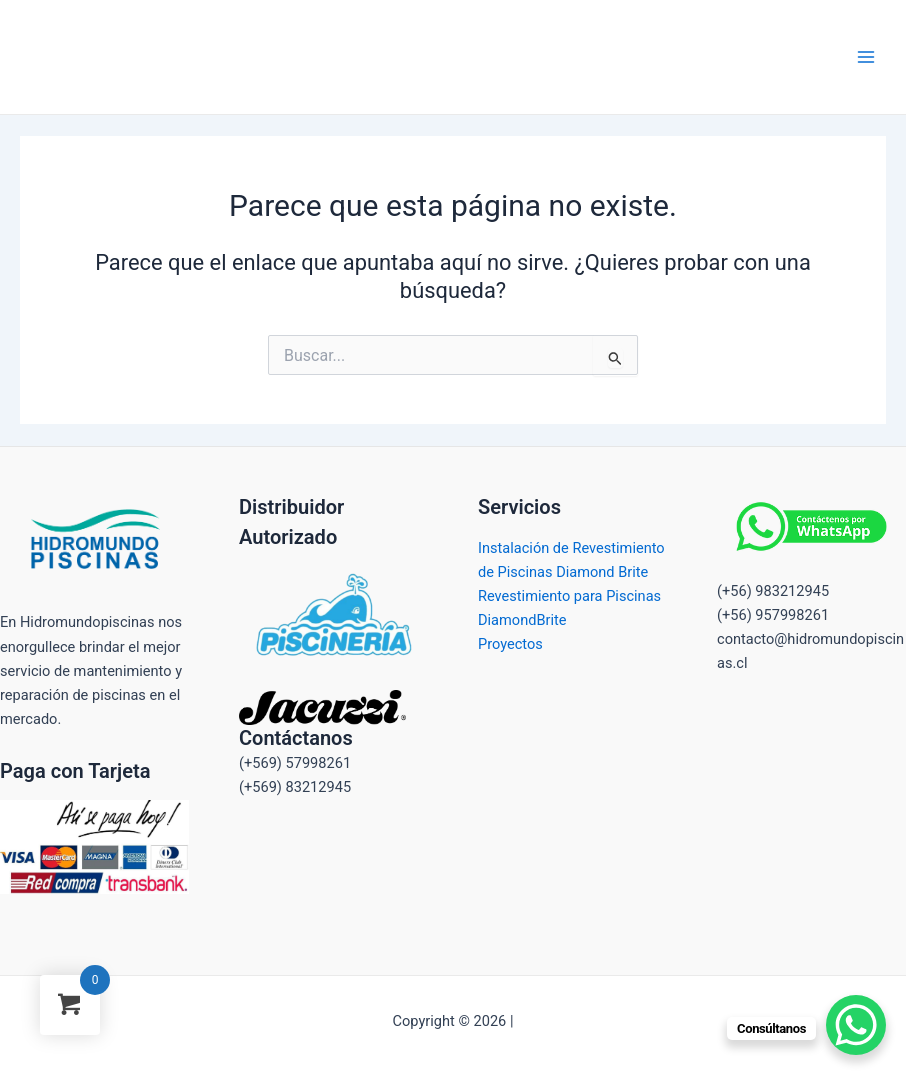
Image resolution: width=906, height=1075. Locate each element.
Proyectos (510, 644)
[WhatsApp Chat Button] (856, 1025)
